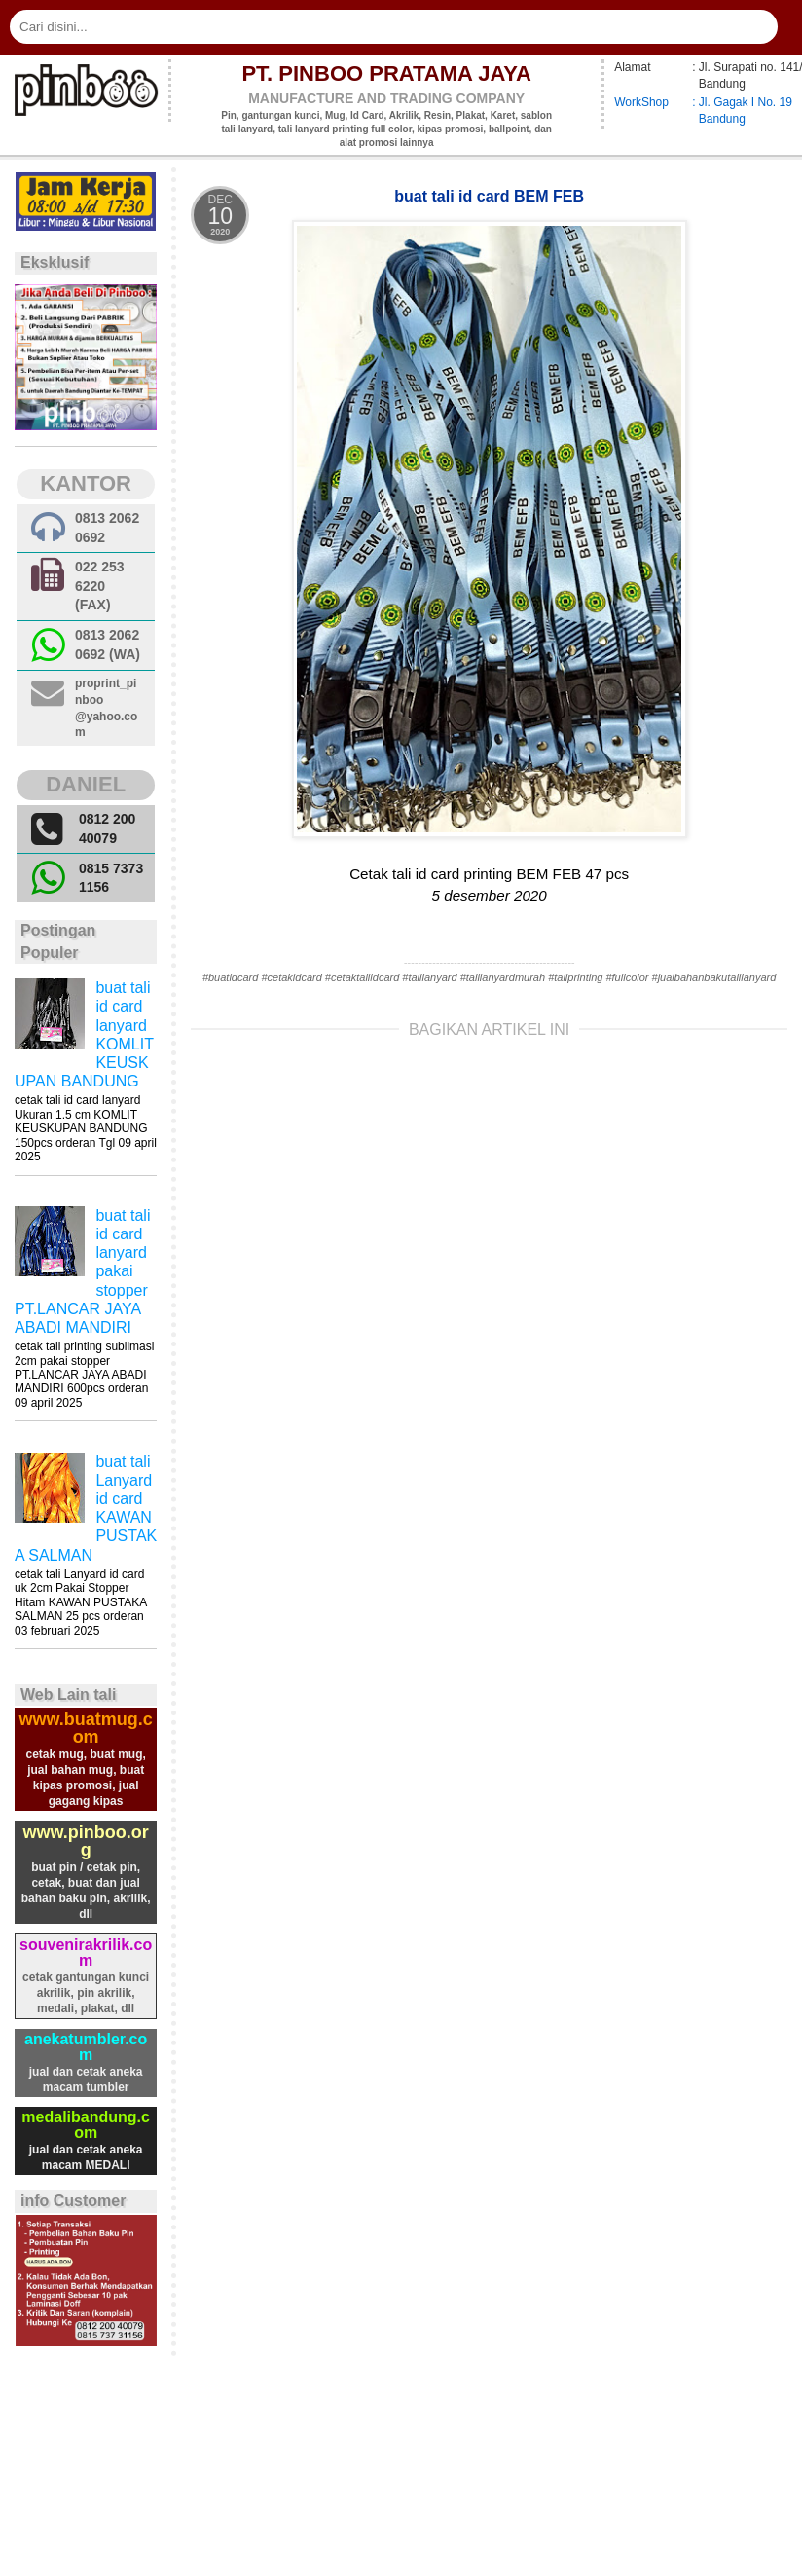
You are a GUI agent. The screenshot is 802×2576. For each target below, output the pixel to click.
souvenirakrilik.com (85, 1952)
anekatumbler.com (85, 2047)
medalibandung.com (85, 2125)
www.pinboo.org (85, 1840)
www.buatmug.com (85, 1728)
